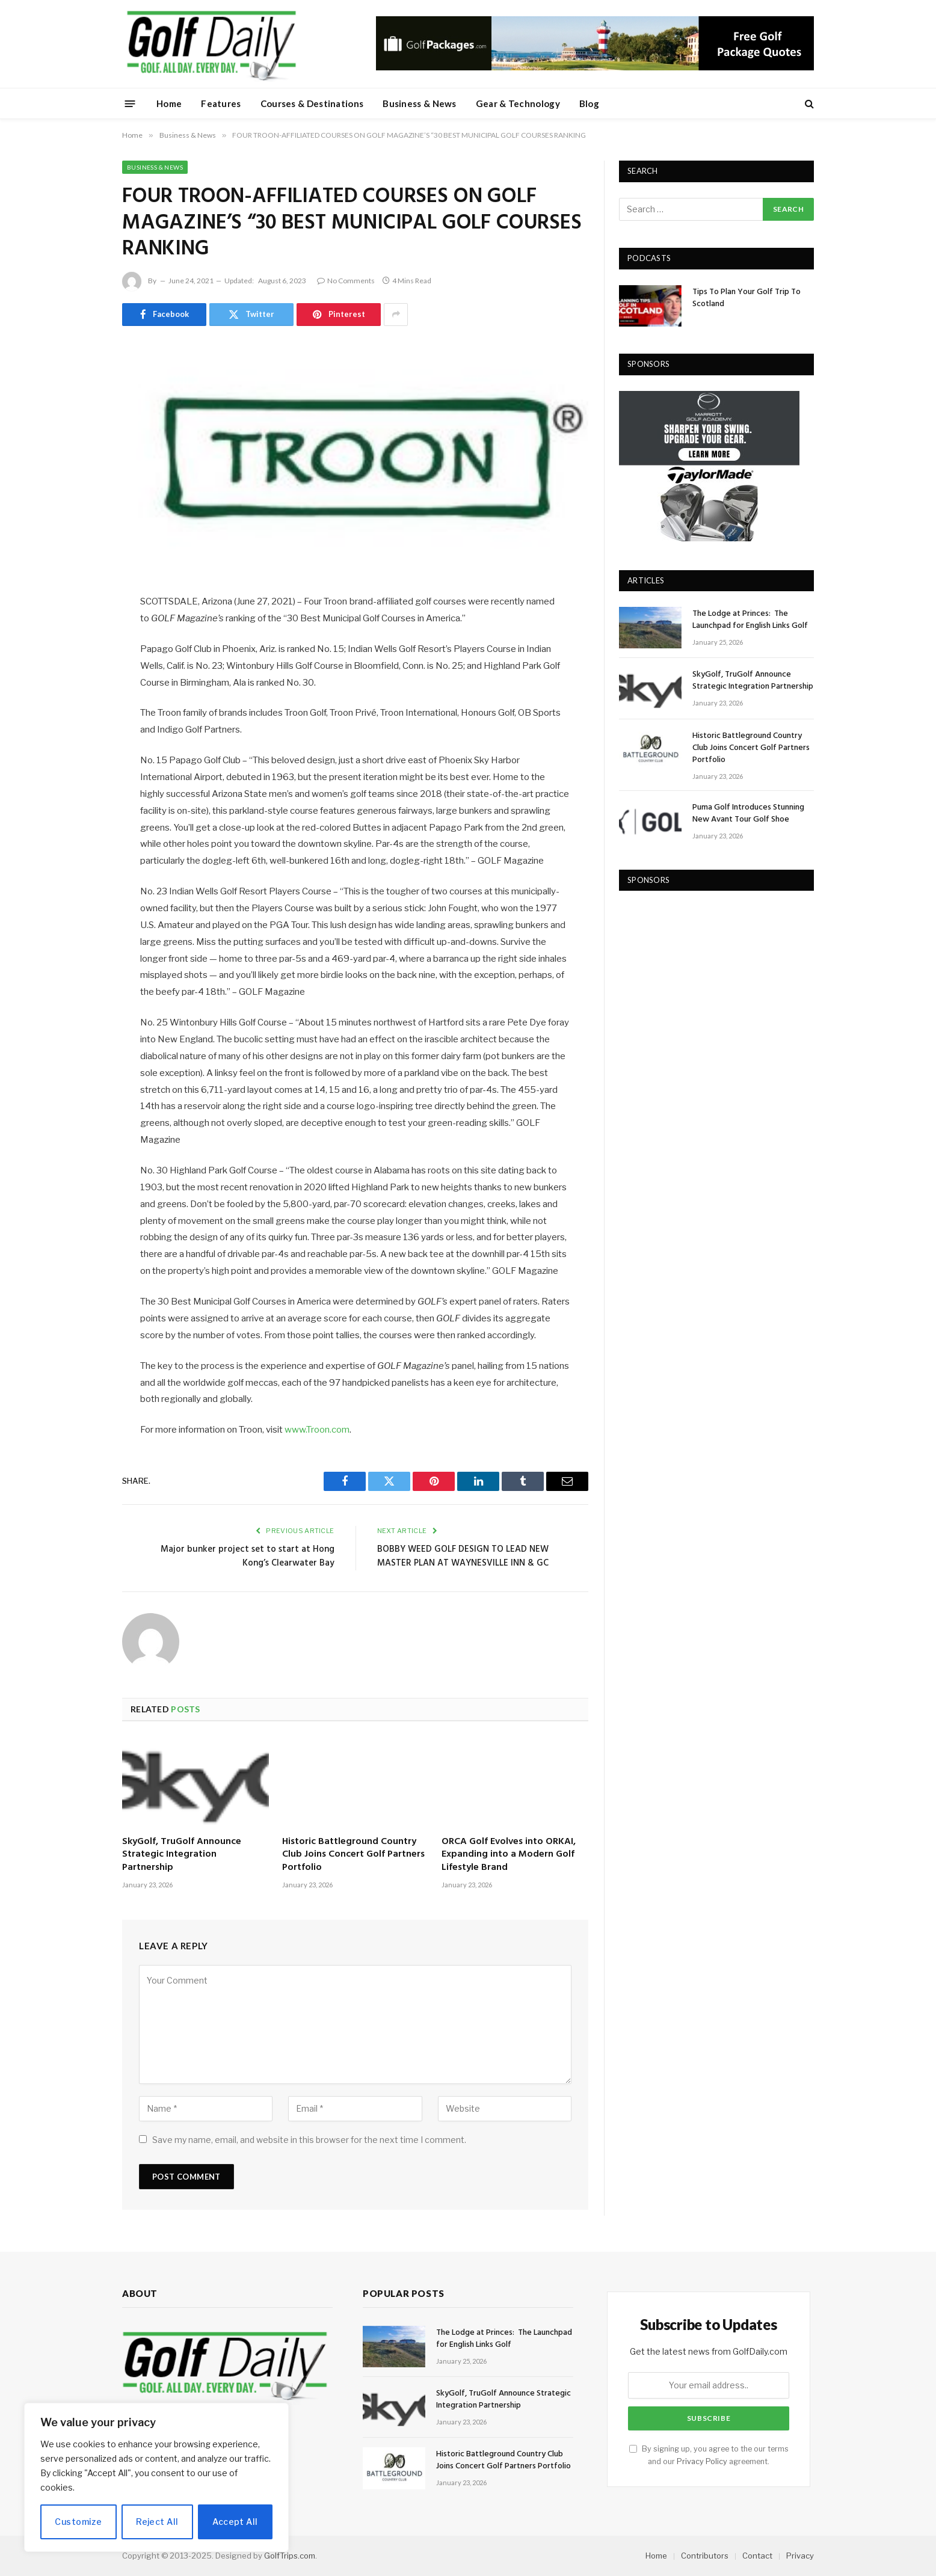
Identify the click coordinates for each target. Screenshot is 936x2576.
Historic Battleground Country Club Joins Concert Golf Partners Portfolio (353, 1855)
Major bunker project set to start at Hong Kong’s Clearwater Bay (247, 1556)
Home (169, 103)
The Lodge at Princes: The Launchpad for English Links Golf (751, 620)
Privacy (800, 2555)
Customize (78, 2521)
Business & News (420, 103)
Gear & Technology (518, 103)
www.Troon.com (317, 1429)
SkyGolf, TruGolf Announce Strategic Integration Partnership (181, 1855)
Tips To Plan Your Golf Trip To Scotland (746, 298)
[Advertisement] (709, 981)
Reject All (157, 2521)
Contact (757, 2555)
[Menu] (130, 103)
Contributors (704, 2555)
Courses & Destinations (312, 103)
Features (221, 103)
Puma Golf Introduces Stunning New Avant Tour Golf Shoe (748, 814)
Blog (589, 103)
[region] (156, 2477)
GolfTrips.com (289, 2555)
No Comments (346, 280)
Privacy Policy (702, 2461)
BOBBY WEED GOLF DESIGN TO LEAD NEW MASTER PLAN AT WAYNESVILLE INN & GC (463, 1556)
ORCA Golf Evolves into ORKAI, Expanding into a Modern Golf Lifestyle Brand (509, 1855)
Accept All (234, 2521)
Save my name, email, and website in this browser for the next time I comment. (309, 2140)
